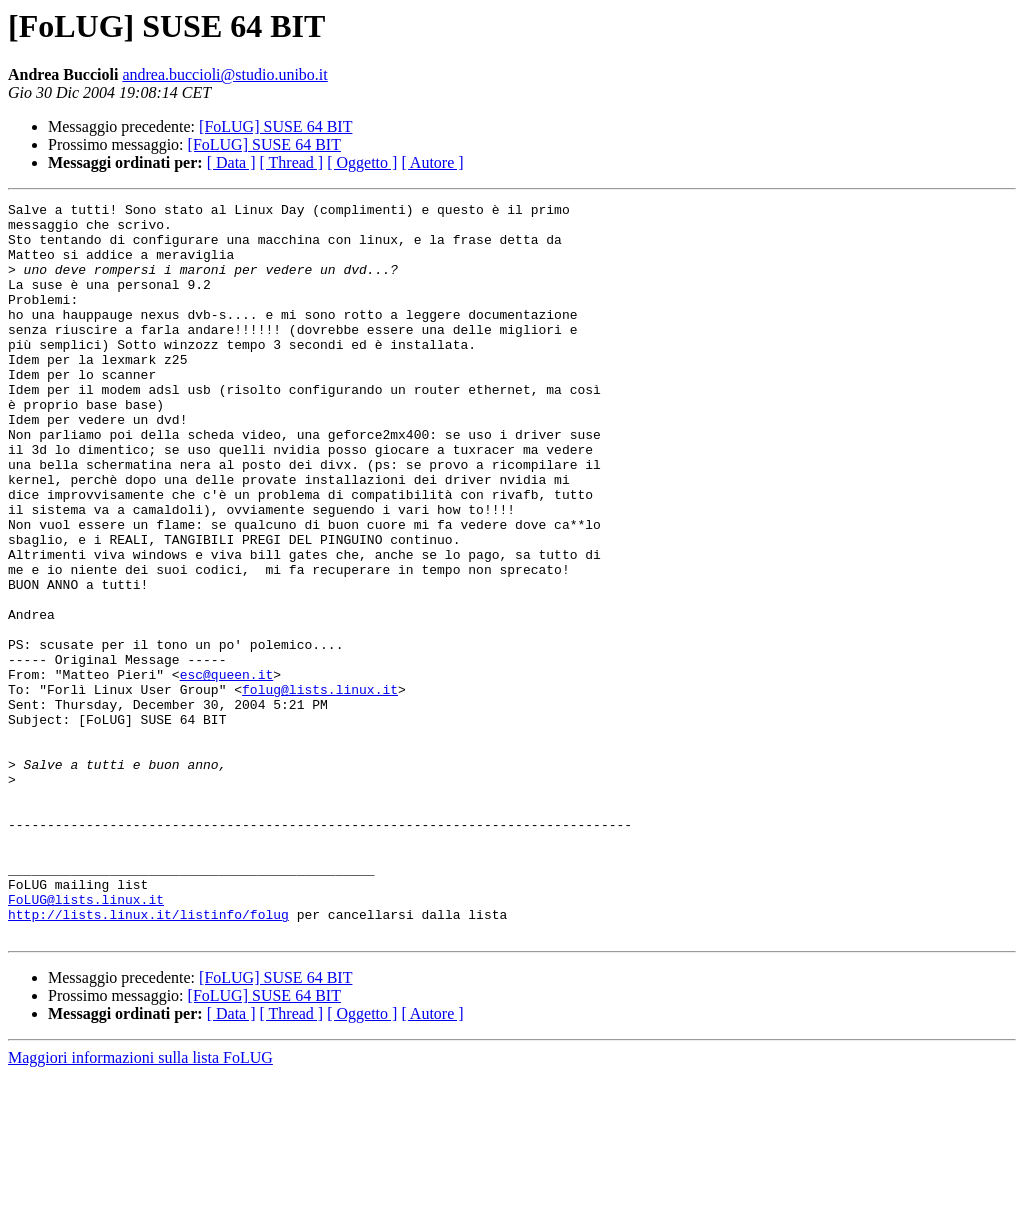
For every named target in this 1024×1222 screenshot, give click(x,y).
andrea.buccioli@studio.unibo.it (224, 74)
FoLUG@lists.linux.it (86, 1040)
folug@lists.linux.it (320, 788)
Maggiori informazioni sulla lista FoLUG (140, 1204)
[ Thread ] (292, 162)
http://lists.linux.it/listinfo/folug (148, 1058)
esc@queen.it (227, 770)
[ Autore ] (432, 162)
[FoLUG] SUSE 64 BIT (275, 126)
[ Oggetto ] (362, 162)
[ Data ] (231, 162)
